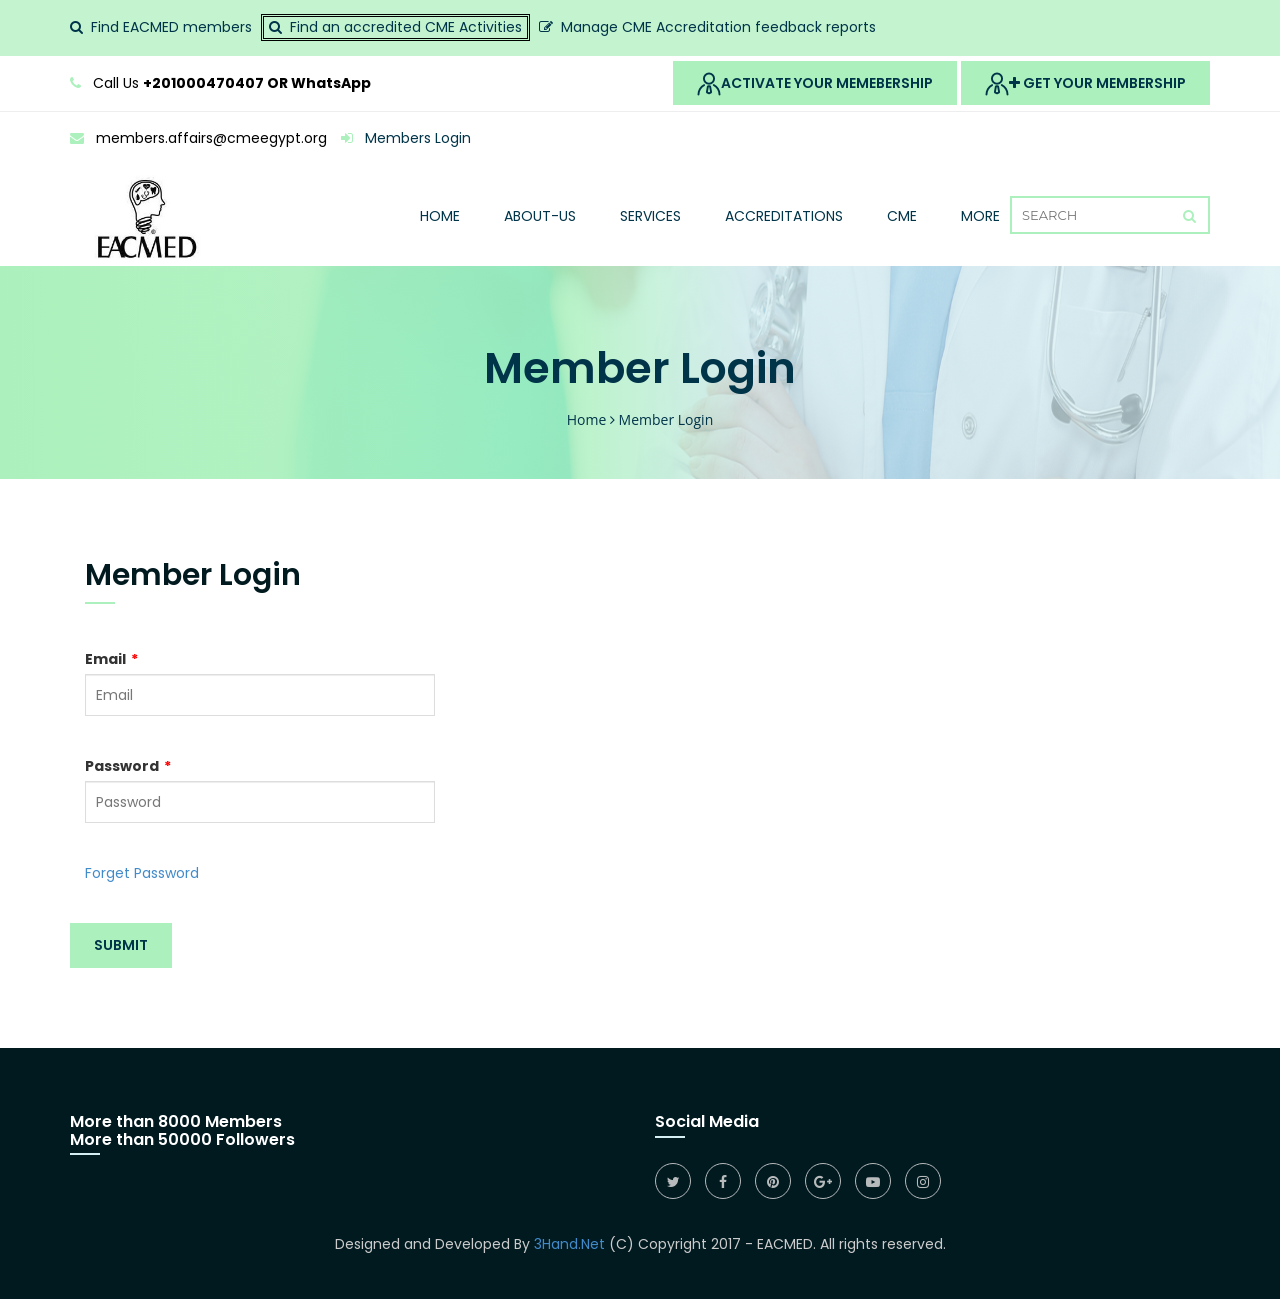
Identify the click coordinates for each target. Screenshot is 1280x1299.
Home (440, 216)
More (980, 216)
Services (650, 216)
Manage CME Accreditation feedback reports (718, 27)
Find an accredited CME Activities (406, 27)
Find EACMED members (171, 27)
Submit (121, 945)
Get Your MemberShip (1085, 84)
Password (128, 766)
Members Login (406, 138)
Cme (902, 216)
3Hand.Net (569, 1244)
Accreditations (784, 216)
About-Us (540, 216)
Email (111, 659)
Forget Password (142, 873)
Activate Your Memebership (815, 84)
